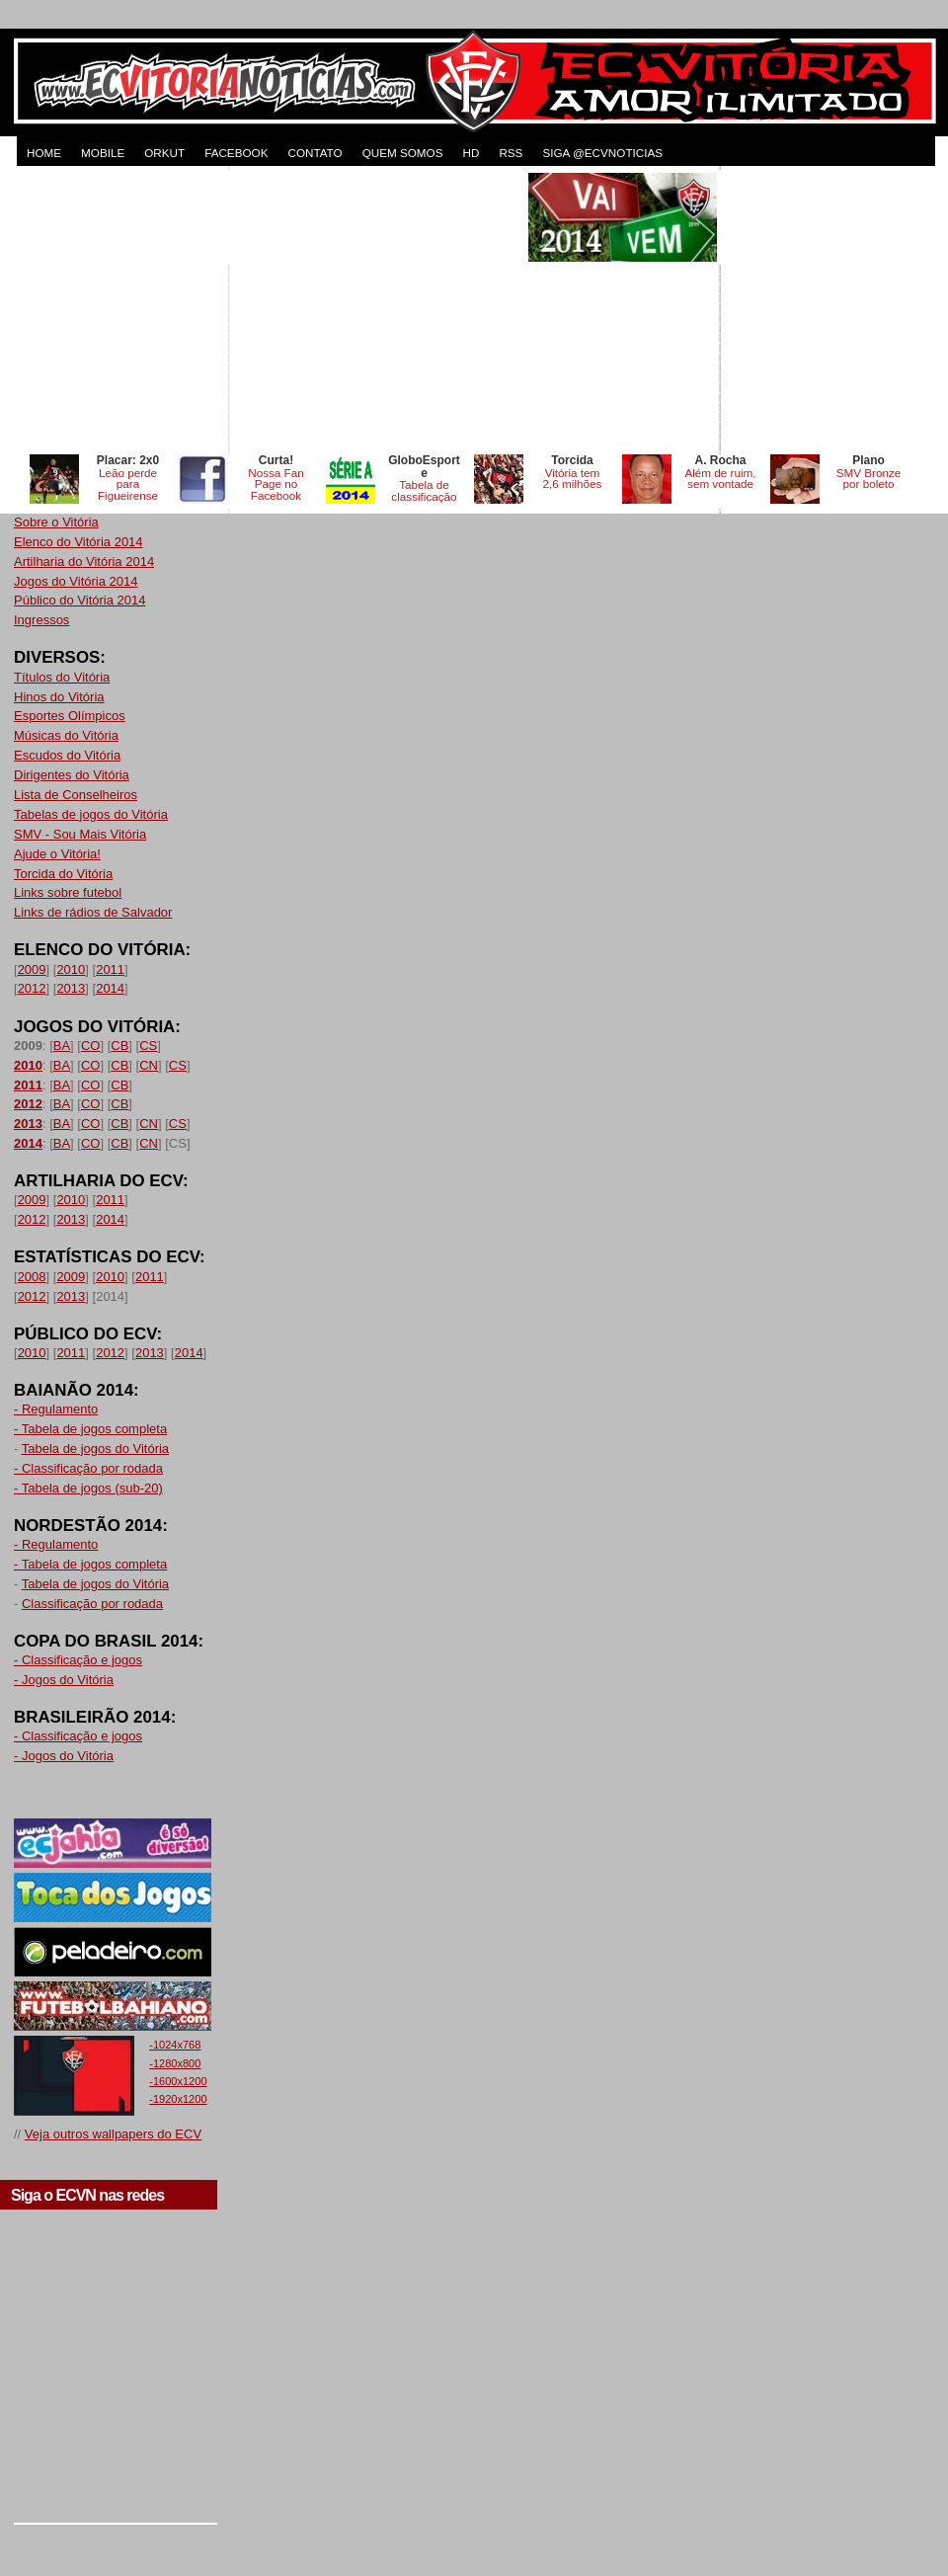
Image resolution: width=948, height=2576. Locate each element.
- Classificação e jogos (78, 1659)
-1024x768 (174, 2045)
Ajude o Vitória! (57, 853)
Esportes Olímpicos (69, 715)
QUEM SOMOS (402, 152)
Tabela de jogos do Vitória (95, 1448)
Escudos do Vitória (67, 755)
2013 (70, 988)
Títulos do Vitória (62, 677)
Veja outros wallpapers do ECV (113, 2134)
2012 (32, 988)
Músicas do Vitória (66, 735)
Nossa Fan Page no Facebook (276, 484)
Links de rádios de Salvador (93, 912)
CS (148, 1045)
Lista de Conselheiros (75, 794)
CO (91, 1045)
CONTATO (314, 152)
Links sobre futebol (67, 892)
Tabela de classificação (423, 490)
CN (148, 1065)
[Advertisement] (269, 311)
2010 (70, 969)
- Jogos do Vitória (64, 1679)
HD (470, 152)
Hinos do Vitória (59, 696)
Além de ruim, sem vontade (719, 478)
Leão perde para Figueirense (128, 484)
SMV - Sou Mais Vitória (80, 834)
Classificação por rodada (92, 1603)
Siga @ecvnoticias (602, 152)
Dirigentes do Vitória (71, 774)
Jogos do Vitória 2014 (76, 581)
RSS (510, 152)
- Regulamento (56, 1409)
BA (61, 1045)
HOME (44, 152)
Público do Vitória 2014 (79, 600)
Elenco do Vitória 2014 (78, 541)
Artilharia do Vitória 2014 (84, 561)
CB (119, 1045)
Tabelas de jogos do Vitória (91, 814)
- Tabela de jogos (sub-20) (88, 1488)
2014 (110, 988)
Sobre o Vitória (56, 522)
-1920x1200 (177, 2099)
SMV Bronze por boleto (869, 478)
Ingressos (41, 619)
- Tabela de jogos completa (90, 1428)
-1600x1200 (177, 2081)
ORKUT (164, 152)
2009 (32, 969)
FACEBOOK (236, 152)
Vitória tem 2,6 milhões (572, 478)
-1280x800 (174, 2063)
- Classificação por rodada (88, 1468)
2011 (110, 969)
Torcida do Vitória (63, 873)
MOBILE (102, 152)
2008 (32, 1276)
